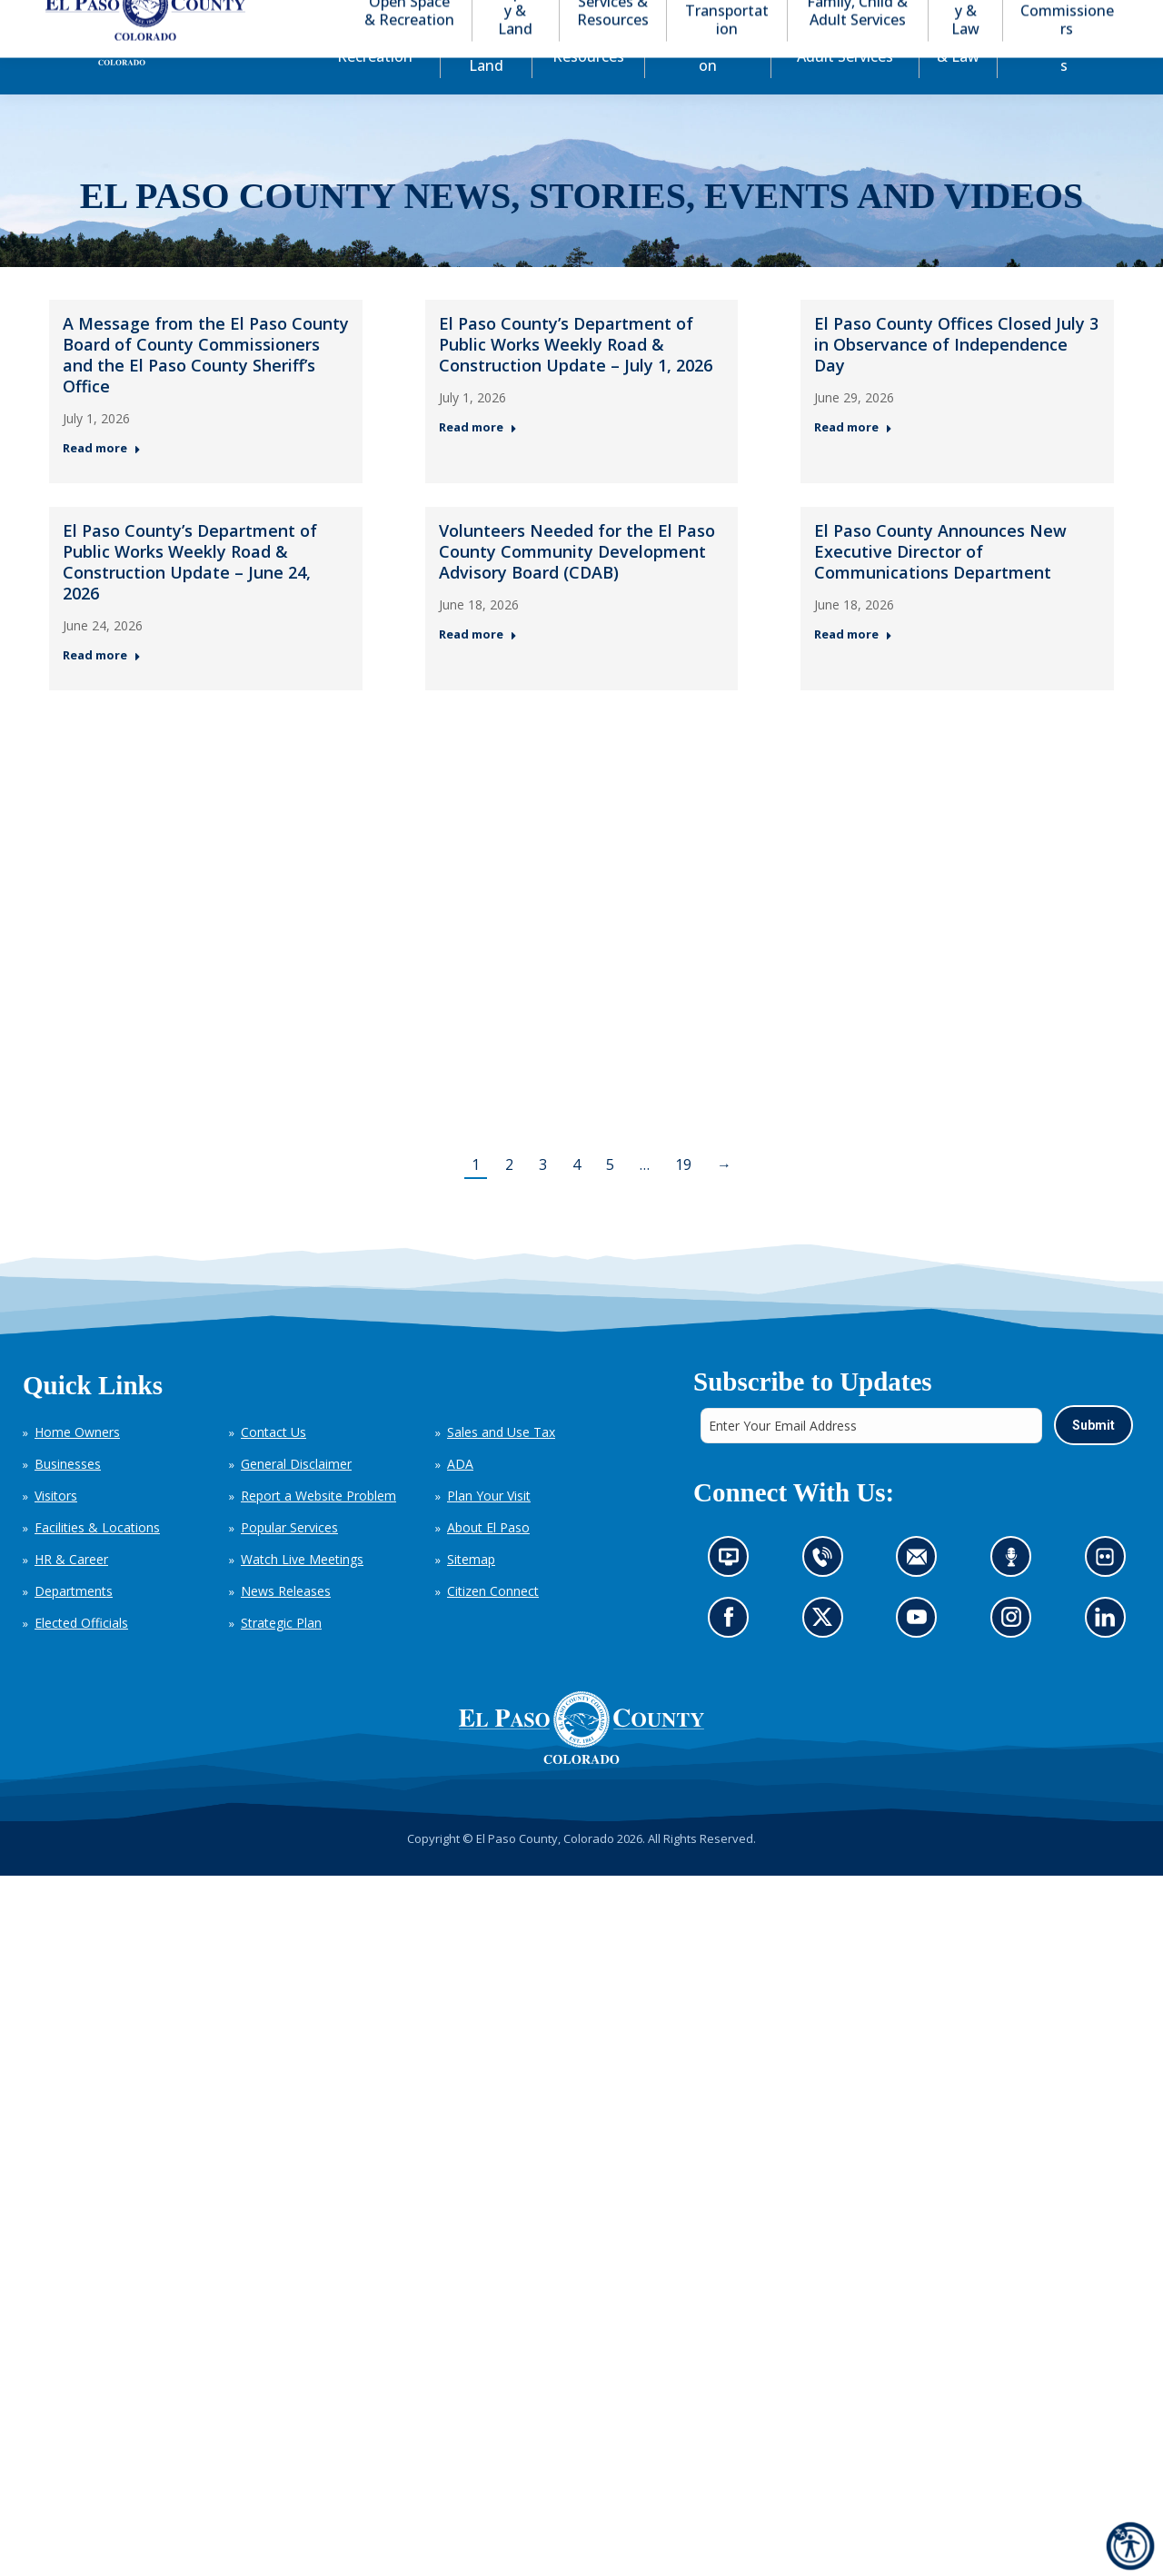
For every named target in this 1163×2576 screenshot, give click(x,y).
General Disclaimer (296, 1496)
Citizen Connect (493, 1623)
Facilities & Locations (97, 1560)
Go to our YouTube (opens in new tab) (921, 1654)
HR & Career (71, 1591)
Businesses (68, 1496)
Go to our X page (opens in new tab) (826, 1654)
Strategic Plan (281, 1655)
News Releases (286, 1623)
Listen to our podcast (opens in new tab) (1015, 1595)
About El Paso (488, 1560)
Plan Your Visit (489, 1528)
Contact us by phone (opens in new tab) (826, 1595)
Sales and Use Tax (501, 1464)
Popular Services (289, 1560)
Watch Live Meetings (302, 1591)
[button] (1028, 16)
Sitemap (471, 1591)
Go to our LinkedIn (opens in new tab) (1109, 1654)
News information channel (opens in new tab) (734, 1595)
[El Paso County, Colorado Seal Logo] (581, 1760)
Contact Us (273, 1464)
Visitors (56, 1528)
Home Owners (77, 1464)
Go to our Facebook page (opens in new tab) (733, 1654)
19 (683, 1197)
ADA (460, 1496)
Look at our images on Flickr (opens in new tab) (1110, 1595)
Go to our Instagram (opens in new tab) (1016, 1654)
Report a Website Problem (318, 1528)
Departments (74, 1623)
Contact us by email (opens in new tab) (922, 1595)
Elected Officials (81, 1655)
